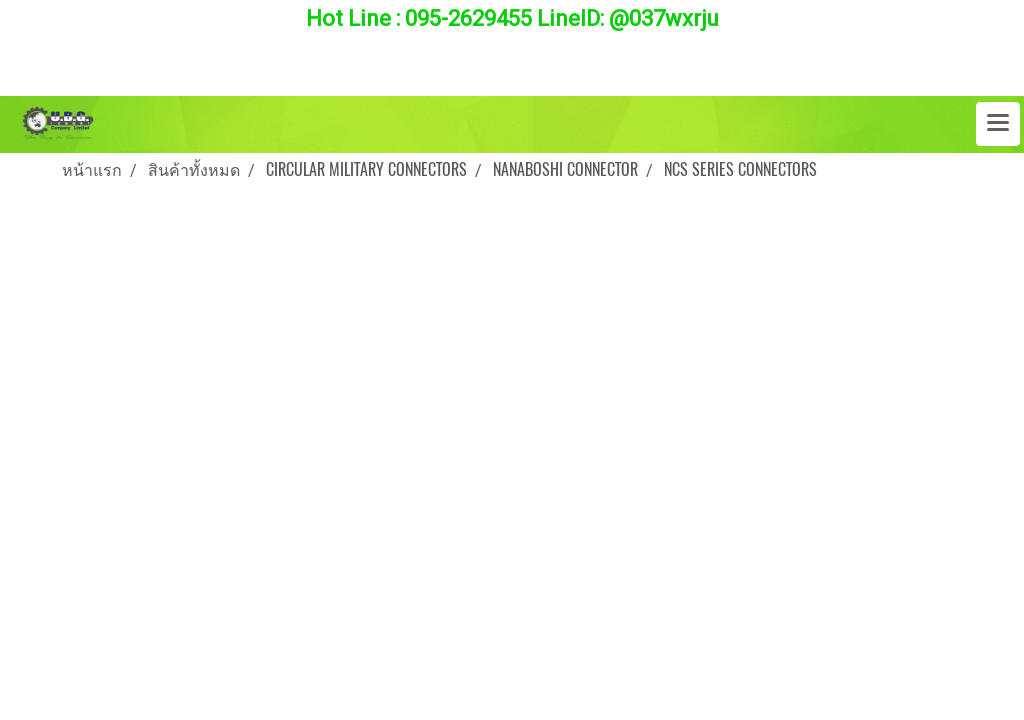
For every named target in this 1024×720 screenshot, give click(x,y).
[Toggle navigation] (998, 124)
